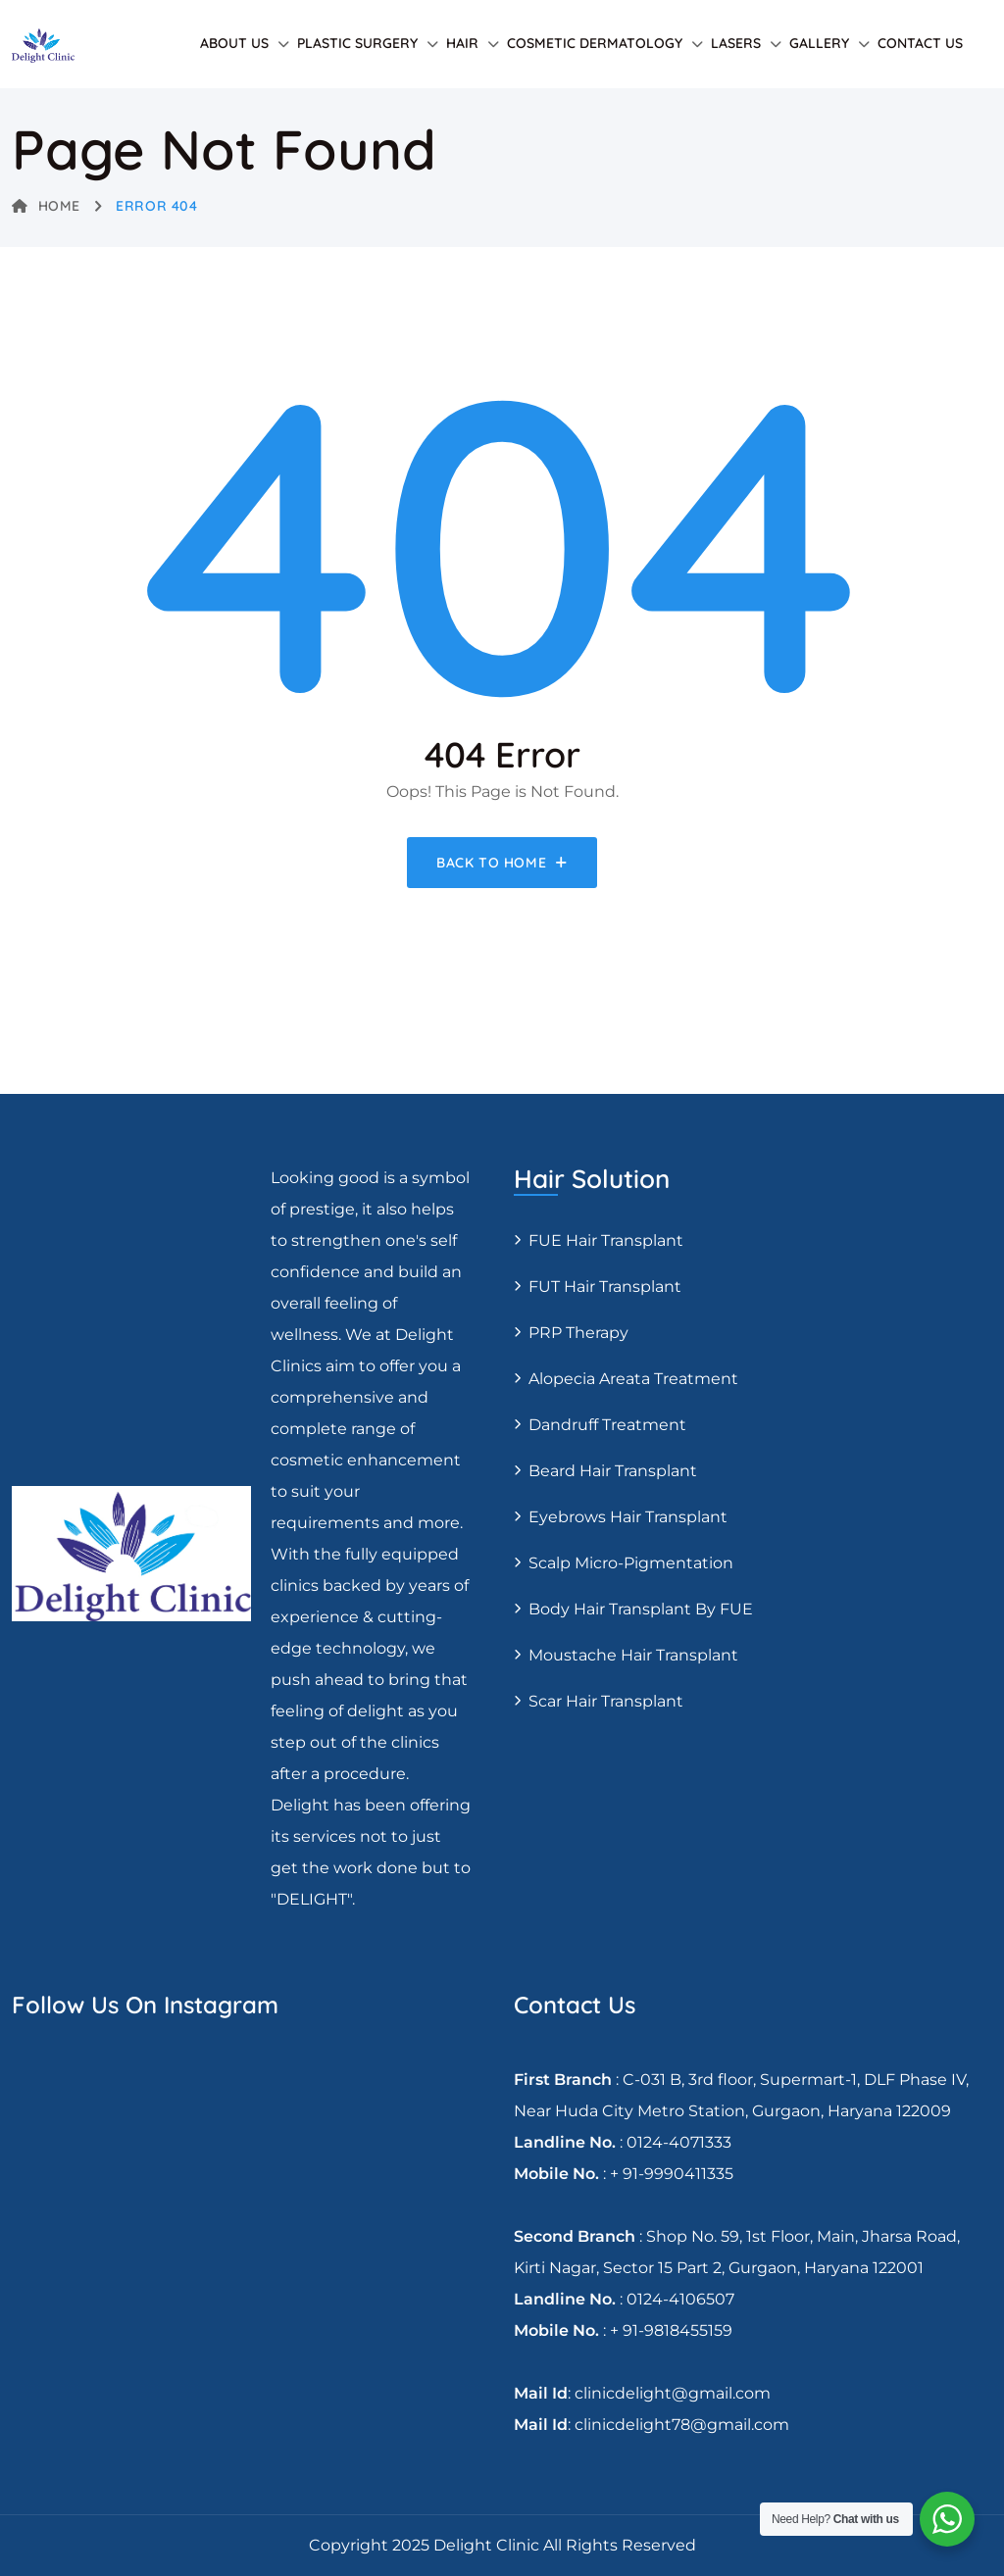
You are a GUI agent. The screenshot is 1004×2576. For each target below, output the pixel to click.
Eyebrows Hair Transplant (628, 1517)
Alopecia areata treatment (633, 1378)
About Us (234, 43)
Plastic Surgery (357, 43)
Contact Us (920, 43)
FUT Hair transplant (604, 1286)
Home (46, 206)
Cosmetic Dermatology (594, 43)
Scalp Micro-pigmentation (630, 1563)
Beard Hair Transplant (612, 1470)
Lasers (736, 43)
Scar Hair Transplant (605, 1701)
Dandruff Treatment (607, 1424)
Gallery (819, 43)
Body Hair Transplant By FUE (640, 1609)
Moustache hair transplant (633, 1655)
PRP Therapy (578, 1332)
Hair (462, 43)
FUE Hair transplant (605, 1240)
